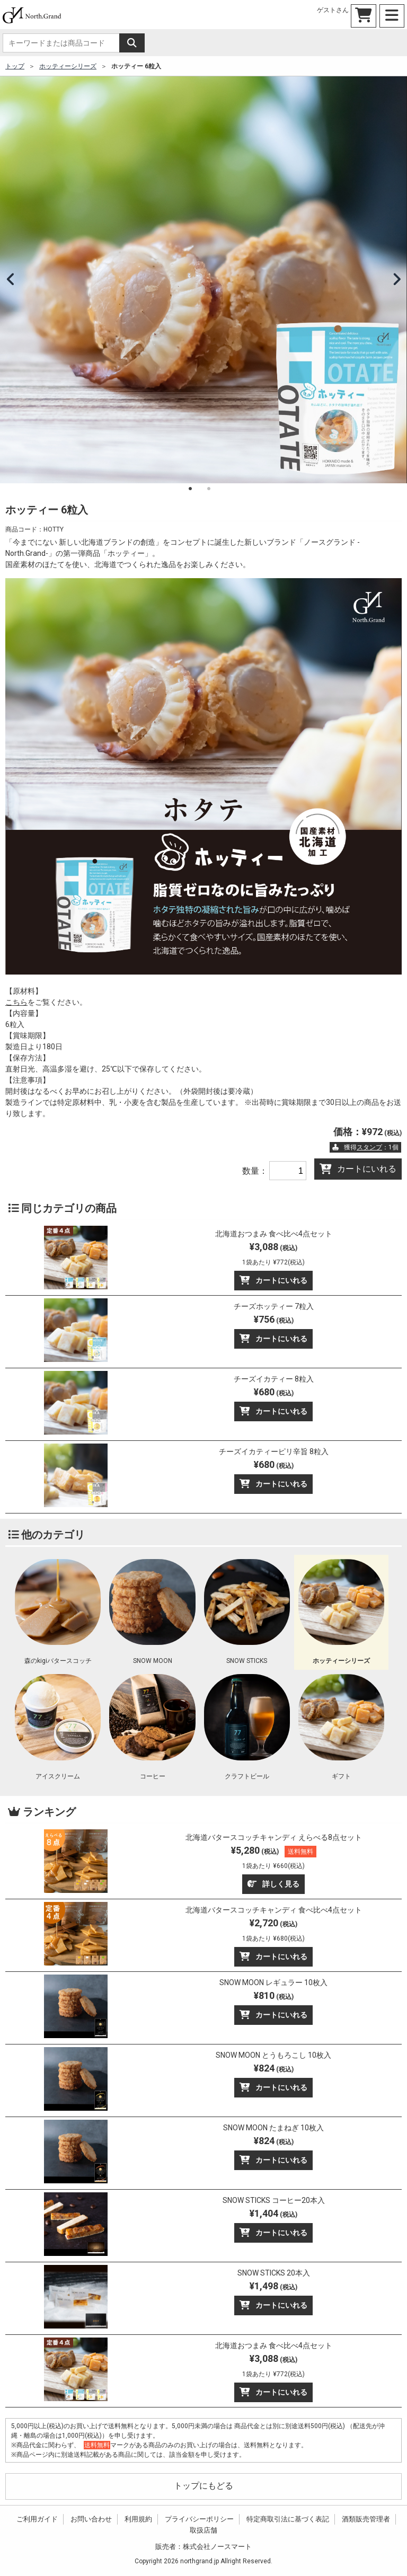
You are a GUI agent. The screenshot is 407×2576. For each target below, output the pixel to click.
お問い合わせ (91, 2519)
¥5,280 (273, 1857)
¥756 (274, 1319)
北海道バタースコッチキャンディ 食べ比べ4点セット (273, 1910)
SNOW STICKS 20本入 (273, 2273)
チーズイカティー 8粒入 (274, 1379)
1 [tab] (190, 488)
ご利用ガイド (37, 2519)
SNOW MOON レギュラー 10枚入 (273, 1982)
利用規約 (138, 2519)
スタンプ (369, 1147)
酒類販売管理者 (366, 2519)
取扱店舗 (203, 2530)
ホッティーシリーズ (67, 66)
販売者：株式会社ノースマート (203, 2547)
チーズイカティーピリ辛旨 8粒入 (274, 1451)
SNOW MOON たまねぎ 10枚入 (273, 2127)
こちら (16, 1002)
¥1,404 (273, 2213)
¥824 (274, 2068)
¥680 (274, 1391)
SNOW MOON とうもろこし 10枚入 (273, 2055)
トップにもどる (203, 2486)
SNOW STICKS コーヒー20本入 (274, 2200)
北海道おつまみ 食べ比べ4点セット (273, 1233)
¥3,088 (273, 1253)
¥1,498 (273, 2285)
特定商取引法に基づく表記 (287, 2519)
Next (396, 279)
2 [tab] (209, 488)
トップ (14, 66)
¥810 (274, 1995)
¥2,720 (273, 1929)
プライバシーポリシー (199, 2519)
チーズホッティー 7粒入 (274, 1306)
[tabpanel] (203, 279)
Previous (10, 279)
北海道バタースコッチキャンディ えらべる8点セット (273, 1837)
